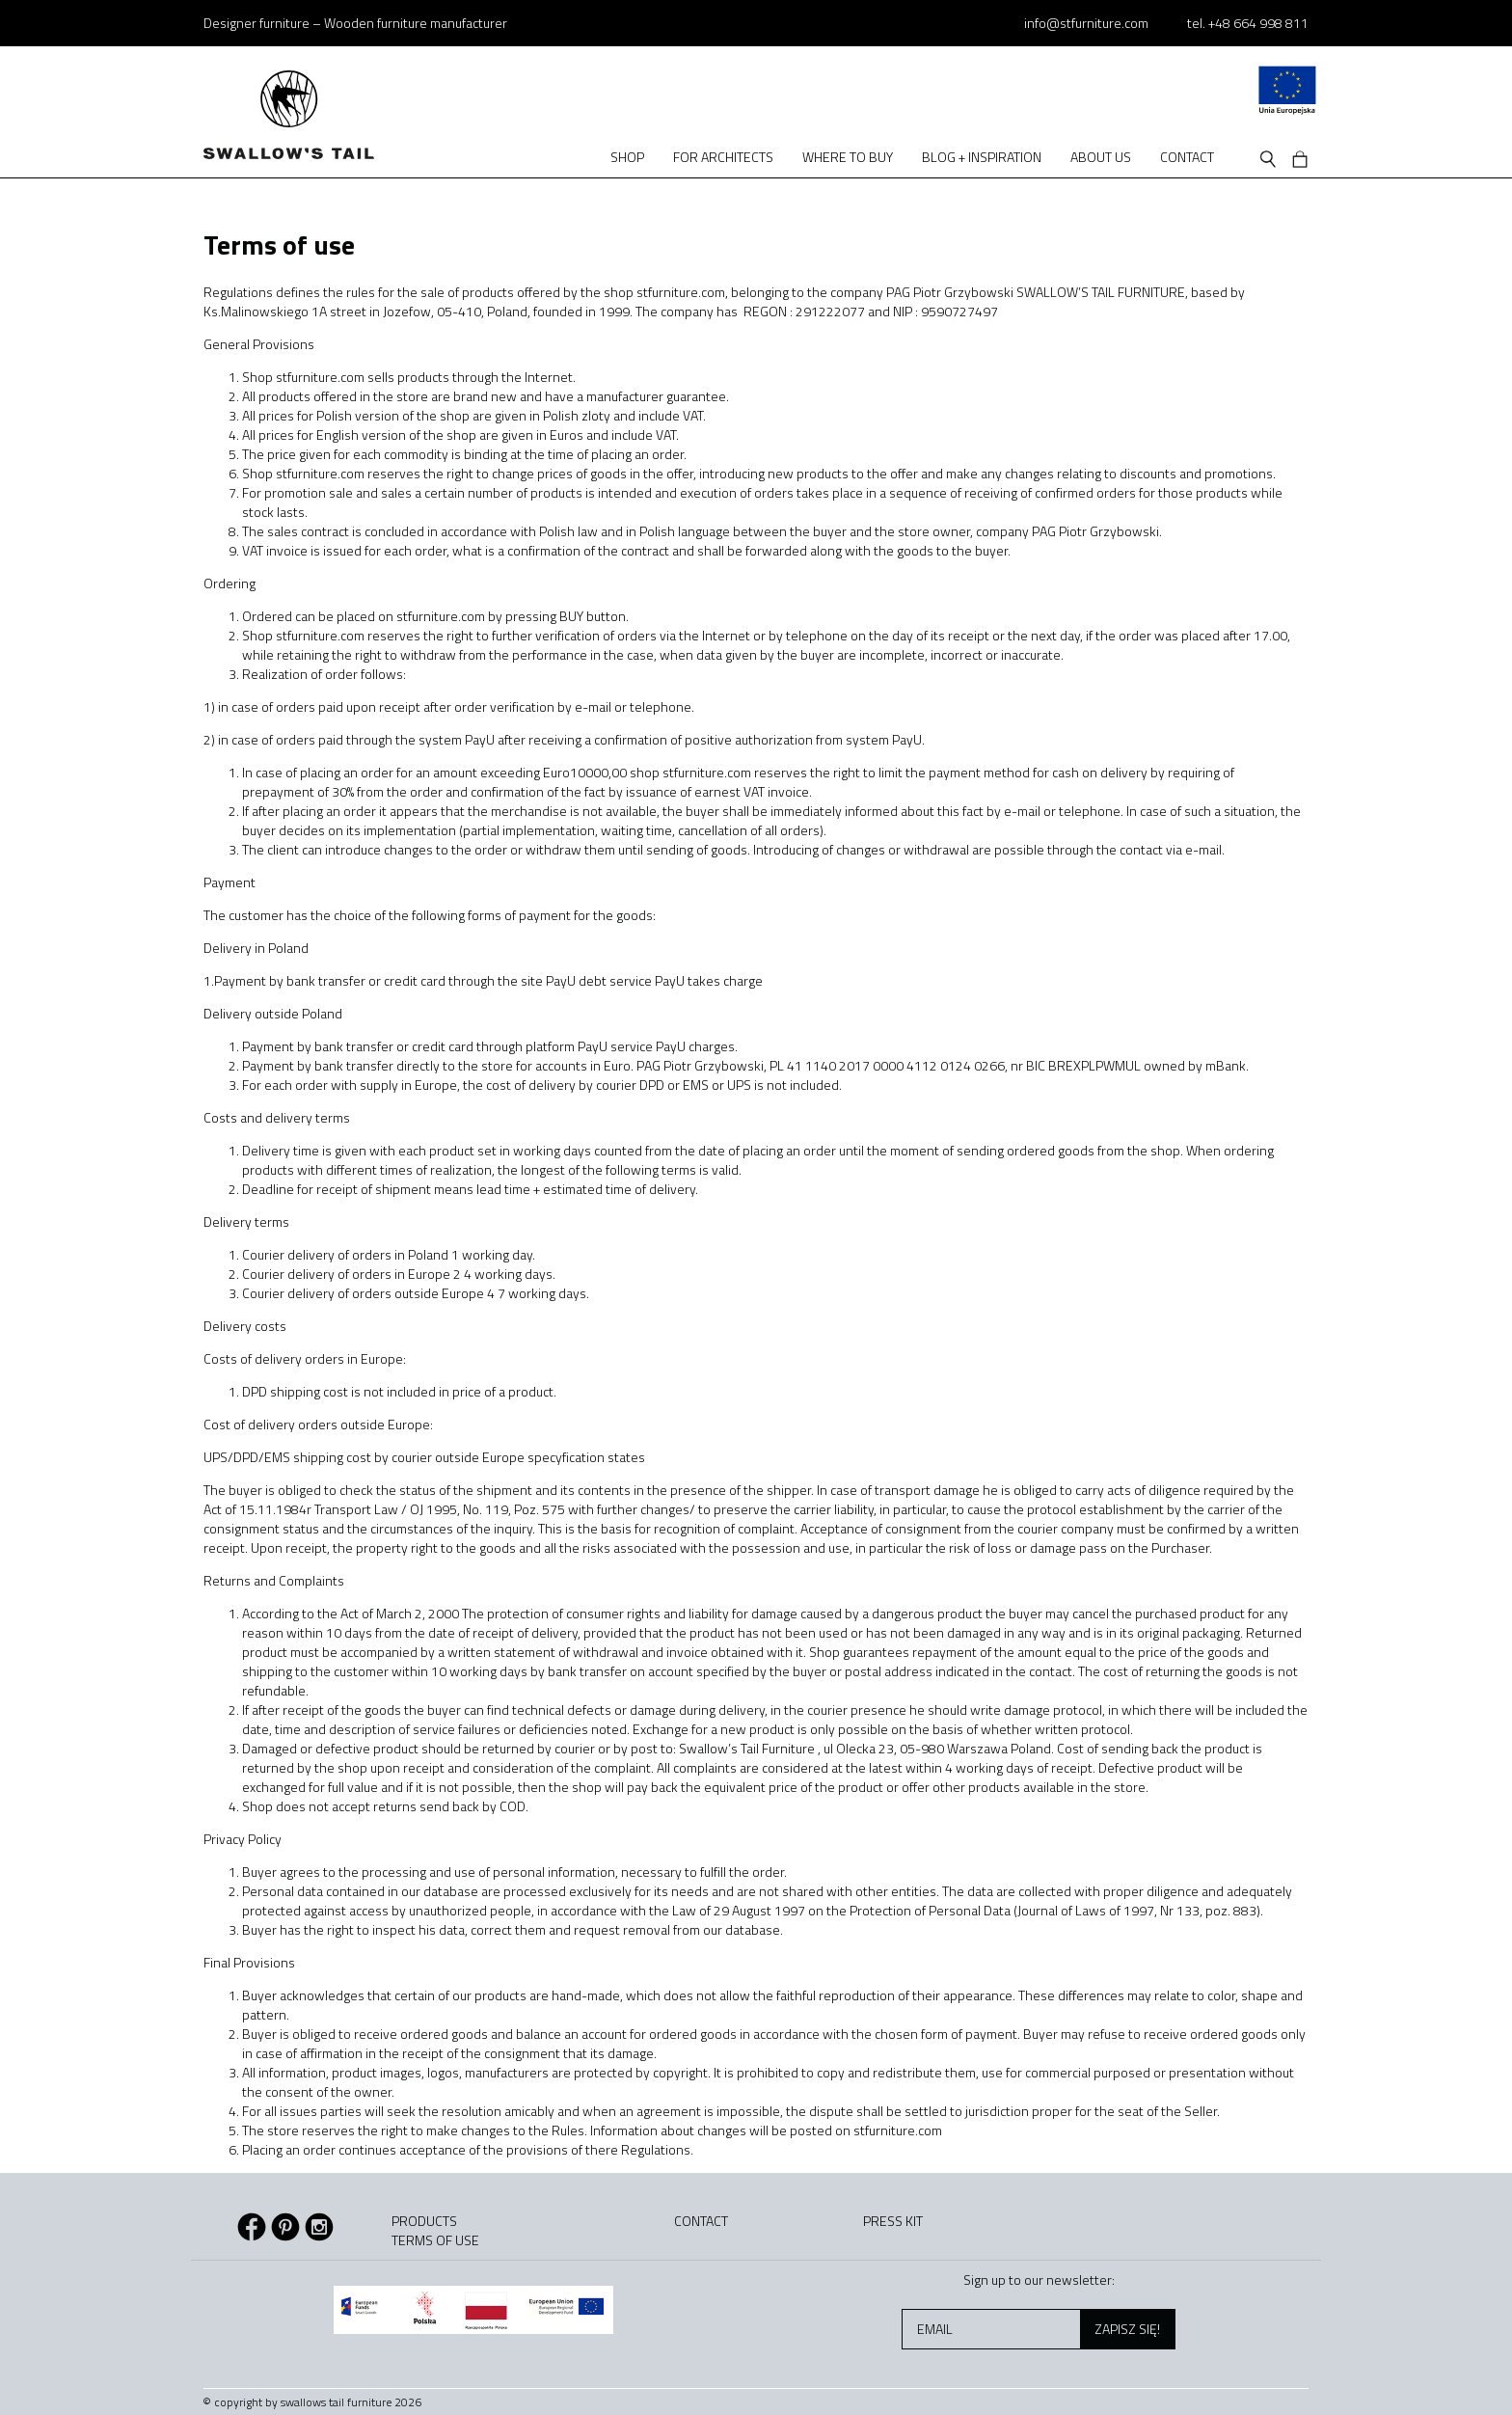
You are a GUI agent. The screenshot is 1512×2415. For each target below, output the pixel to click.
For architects (723, 157)
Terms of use (435, 2240)
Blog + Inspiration (981, 157)
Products (424, 2221)
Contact (1187, 157)
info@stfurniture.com (1086, 23)
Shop (627, 157)
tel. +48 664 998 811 (1248, 23)
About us (1100, 157)
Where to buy (847, 157)
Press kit (893, 2221)
